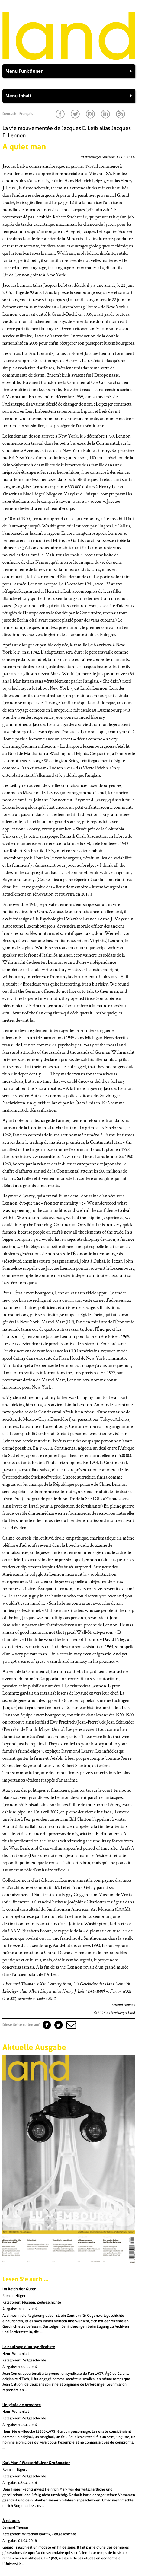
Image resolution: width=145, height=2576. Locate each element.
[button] (70, 2025)
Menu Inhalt (68, 96)
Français (26, 114)
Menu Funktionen (68, 71)
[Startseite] (68, 58)
